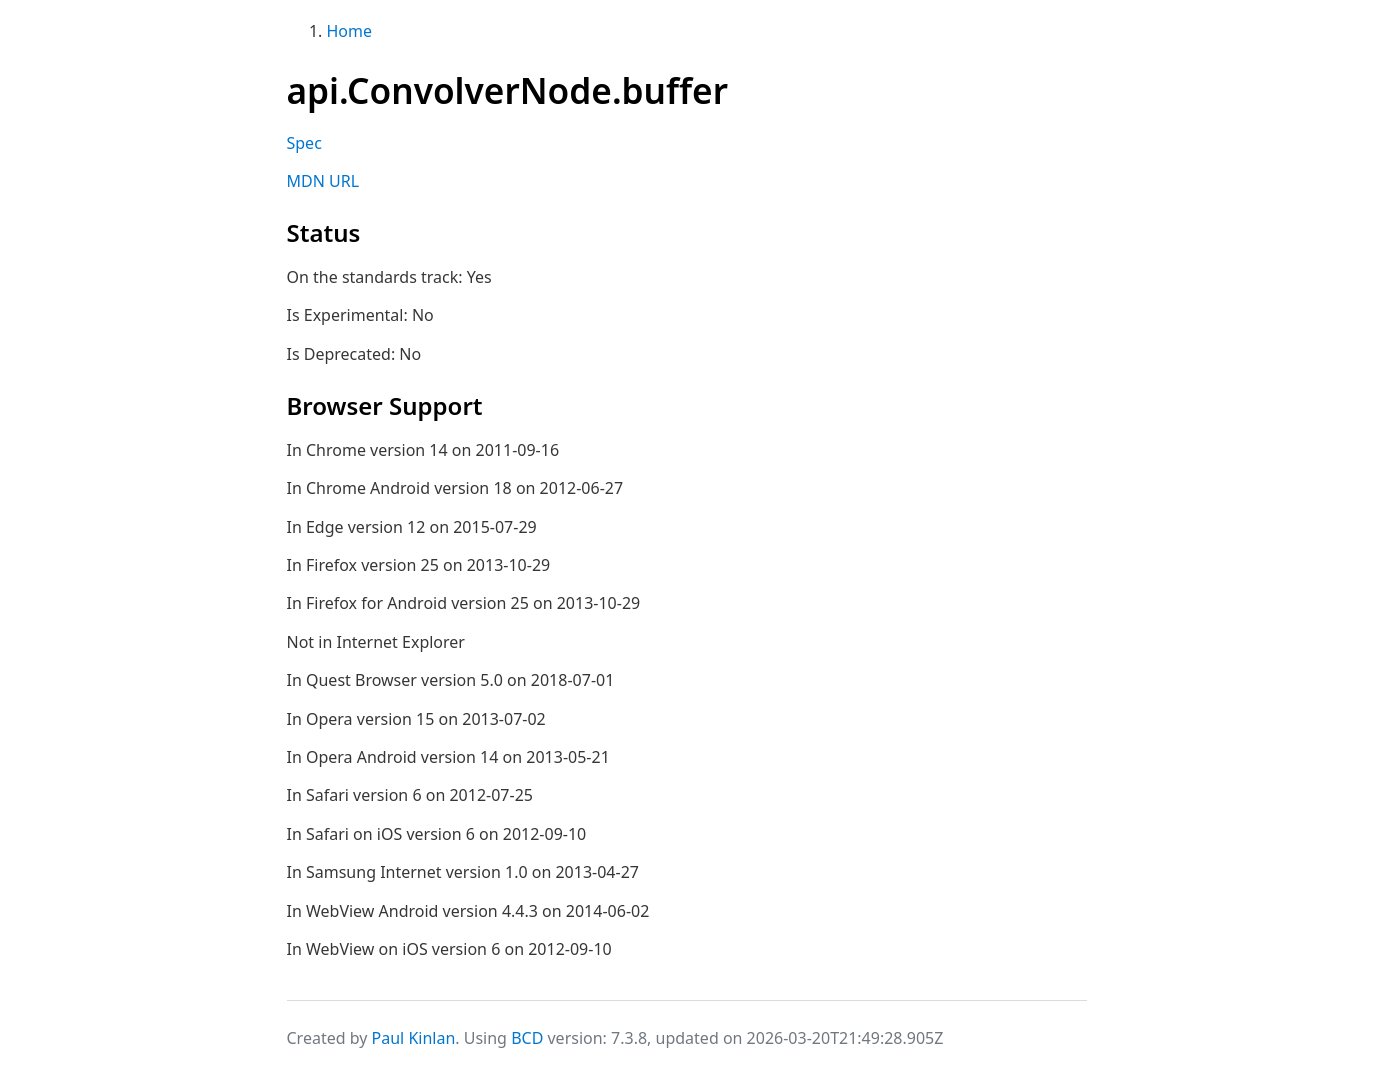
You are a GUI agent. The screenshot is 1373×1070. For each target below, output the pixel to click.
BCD (527, 1038)
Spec (304, 143)
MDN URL (323, 181)
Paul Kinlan (414, 1038)
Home (350, 31)
